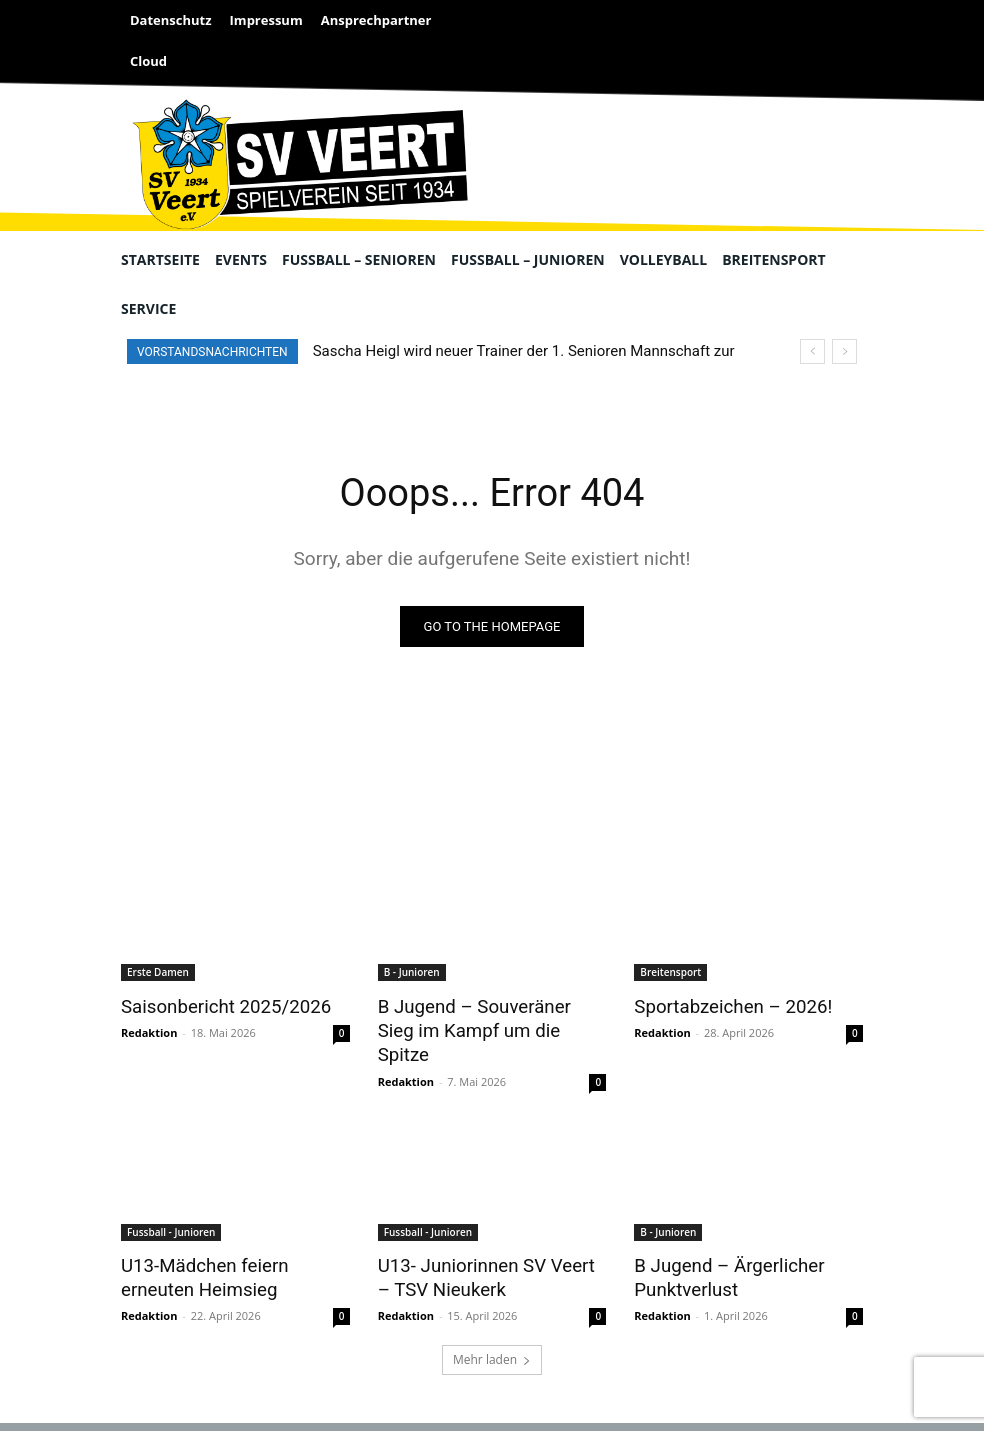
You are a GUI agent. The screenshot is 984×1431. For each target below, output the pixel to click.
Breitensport (670, 973)
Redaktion (149, 1030)
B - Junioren (412, 973)
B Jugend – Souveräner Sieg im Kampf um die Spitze (484, 1017)
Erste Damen (158, 973)
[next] (844, 351)
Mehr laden (492, 1326)
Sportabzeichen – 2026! (724, 1006)
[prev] (812, 351)
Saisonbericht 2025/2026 (216, 1006)
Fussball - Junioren (171, 1203)
